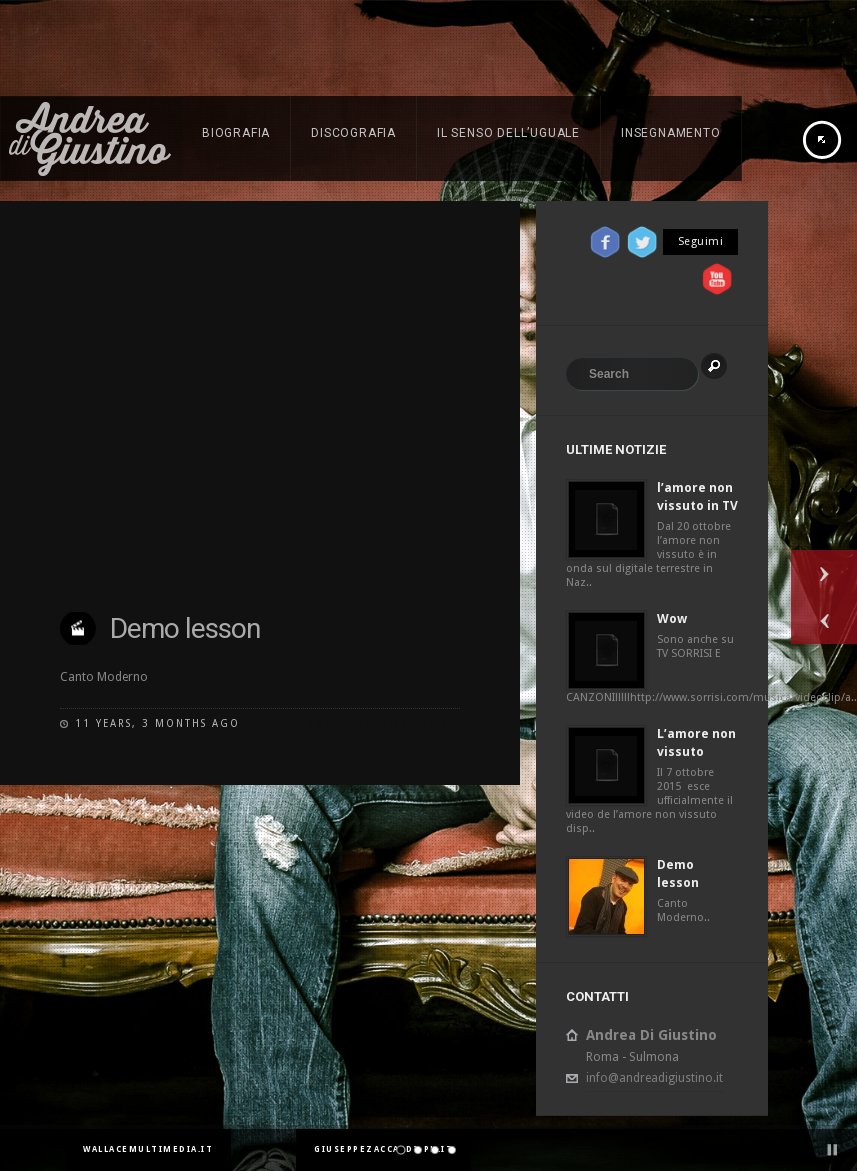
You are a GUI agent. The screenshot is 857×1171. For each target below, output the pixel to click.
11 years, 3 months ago (157, 723)
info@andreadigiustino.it (654, 1078)
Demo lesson (185, 628)
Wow (672, 618)
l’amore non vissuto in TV (697, 496)
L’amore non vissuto (696, 742)
